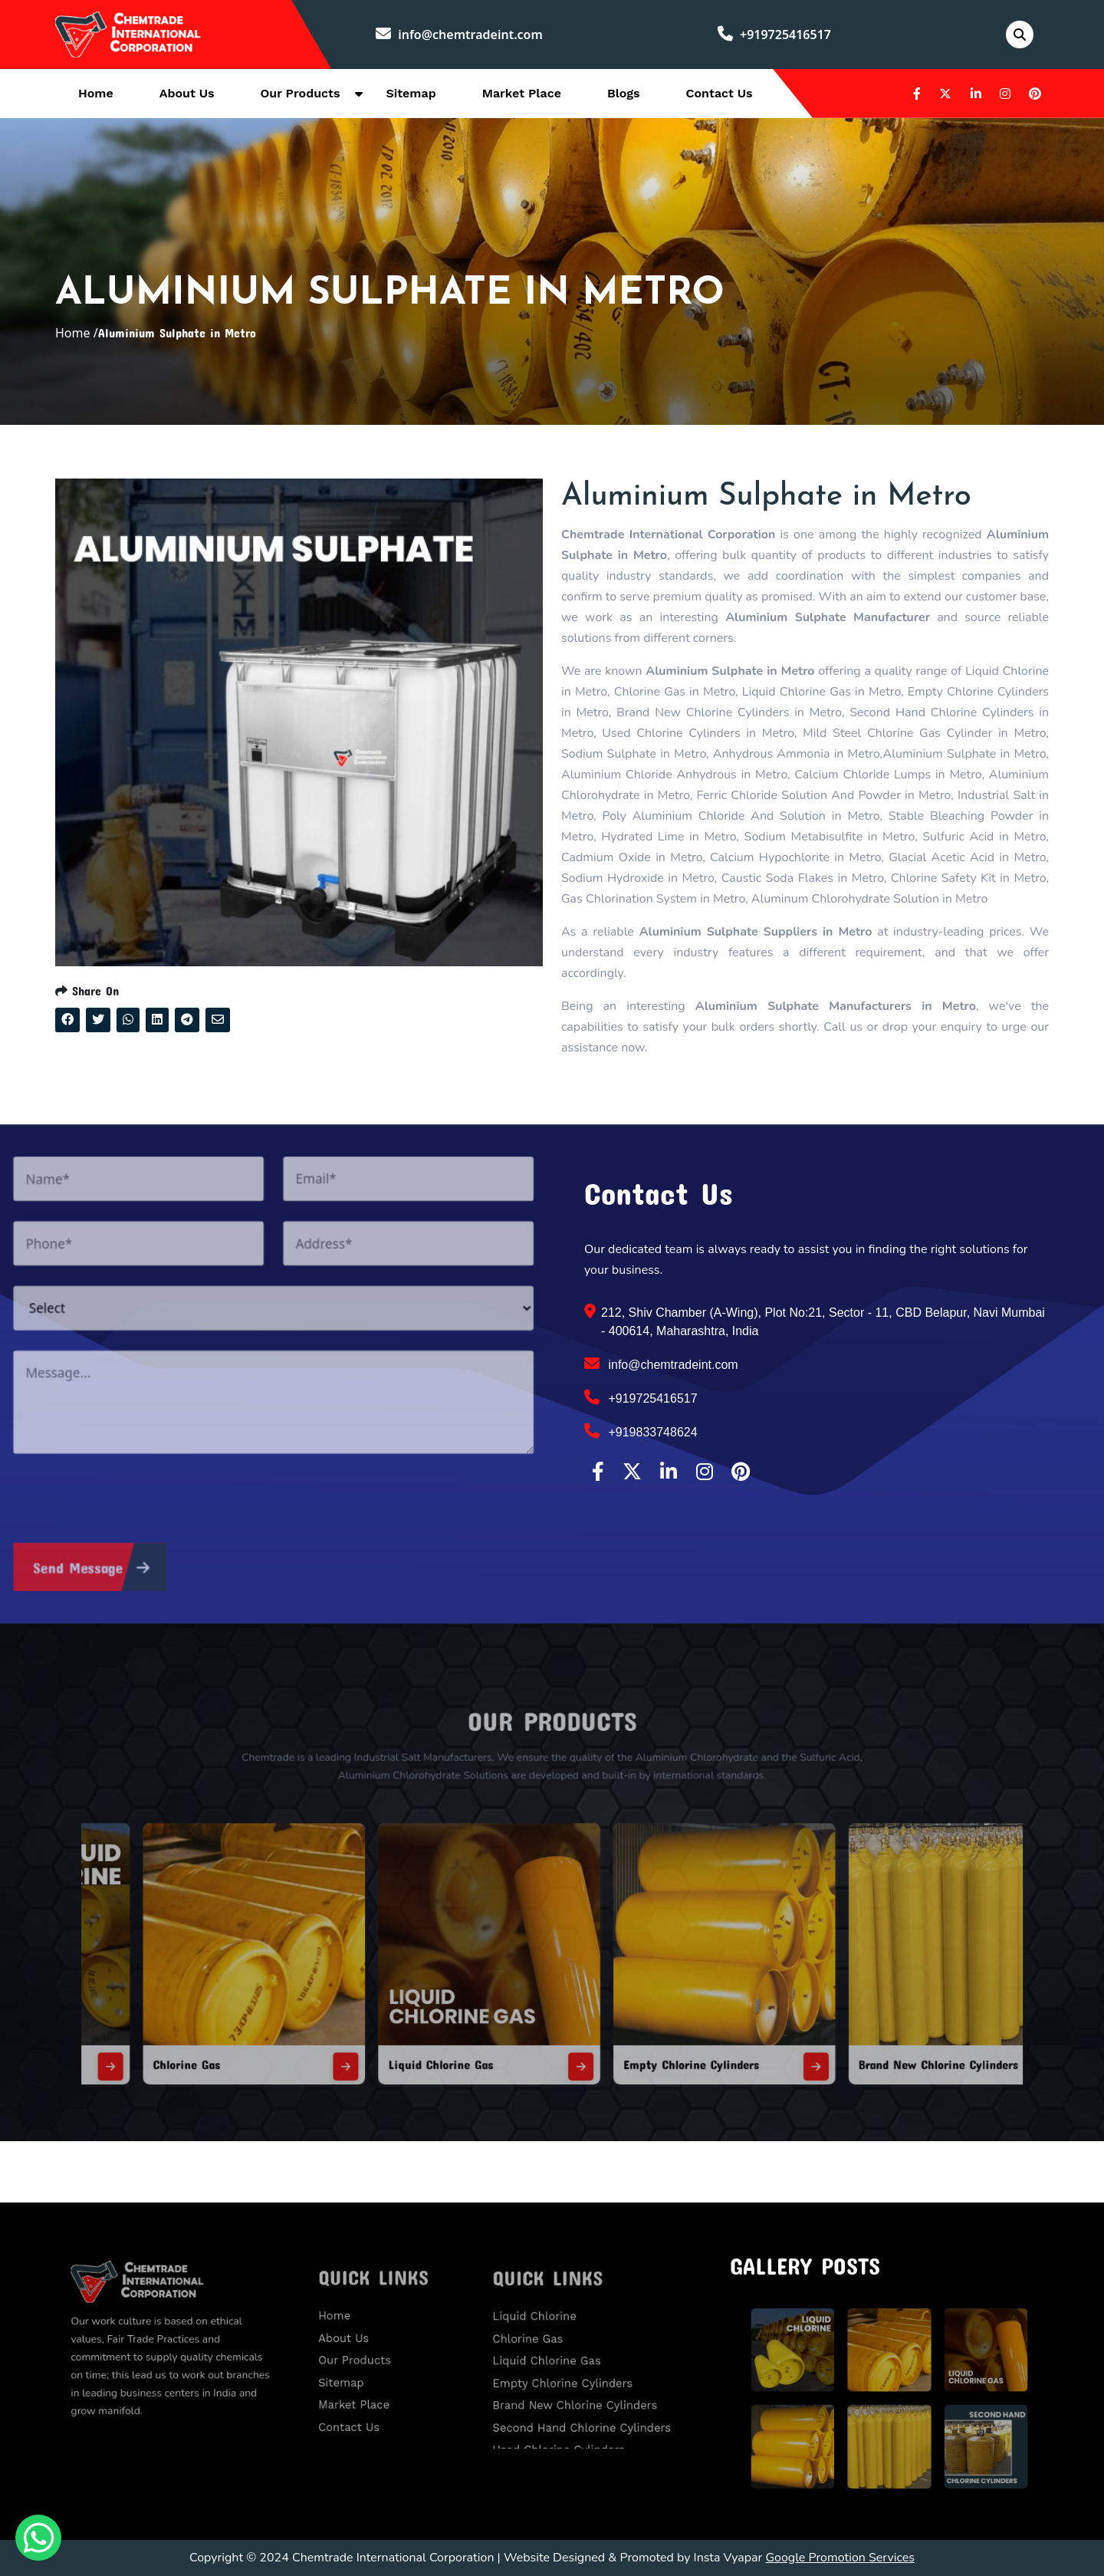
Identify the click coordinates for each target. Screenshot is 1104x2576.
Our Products (300, 93)
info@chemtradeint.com (459, 34)
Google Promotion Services (840, 2557)
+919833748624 (641, 1431)
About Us (187, 93)
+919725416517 (774, 34)
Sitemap (410, 93)
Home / (76, 332)
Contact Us (719, 93)
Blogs (623, 93)
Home (95, 93)
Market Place (521, 93)
